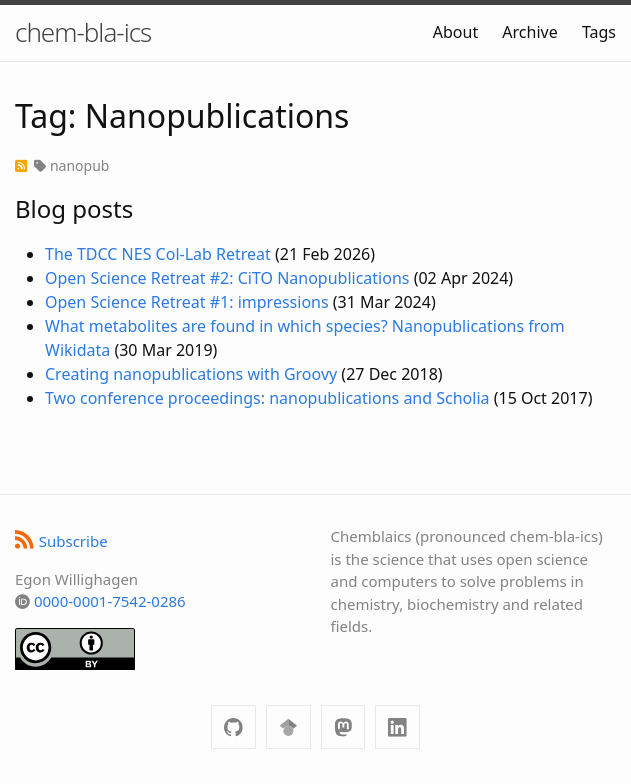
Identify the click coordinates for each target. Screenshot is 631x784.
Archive (529, 32)
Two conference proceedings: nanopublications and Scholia (267, 398)
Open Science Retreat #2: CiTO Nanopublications (227, 278)
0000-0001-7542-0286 (110, 601)
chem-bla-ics (83, 32)
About (455, 32)
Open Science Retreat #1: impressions (187, 302)
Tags (599, 32)
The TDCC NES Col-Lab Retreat (158, 254)
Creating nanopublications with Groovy (191, 374)
